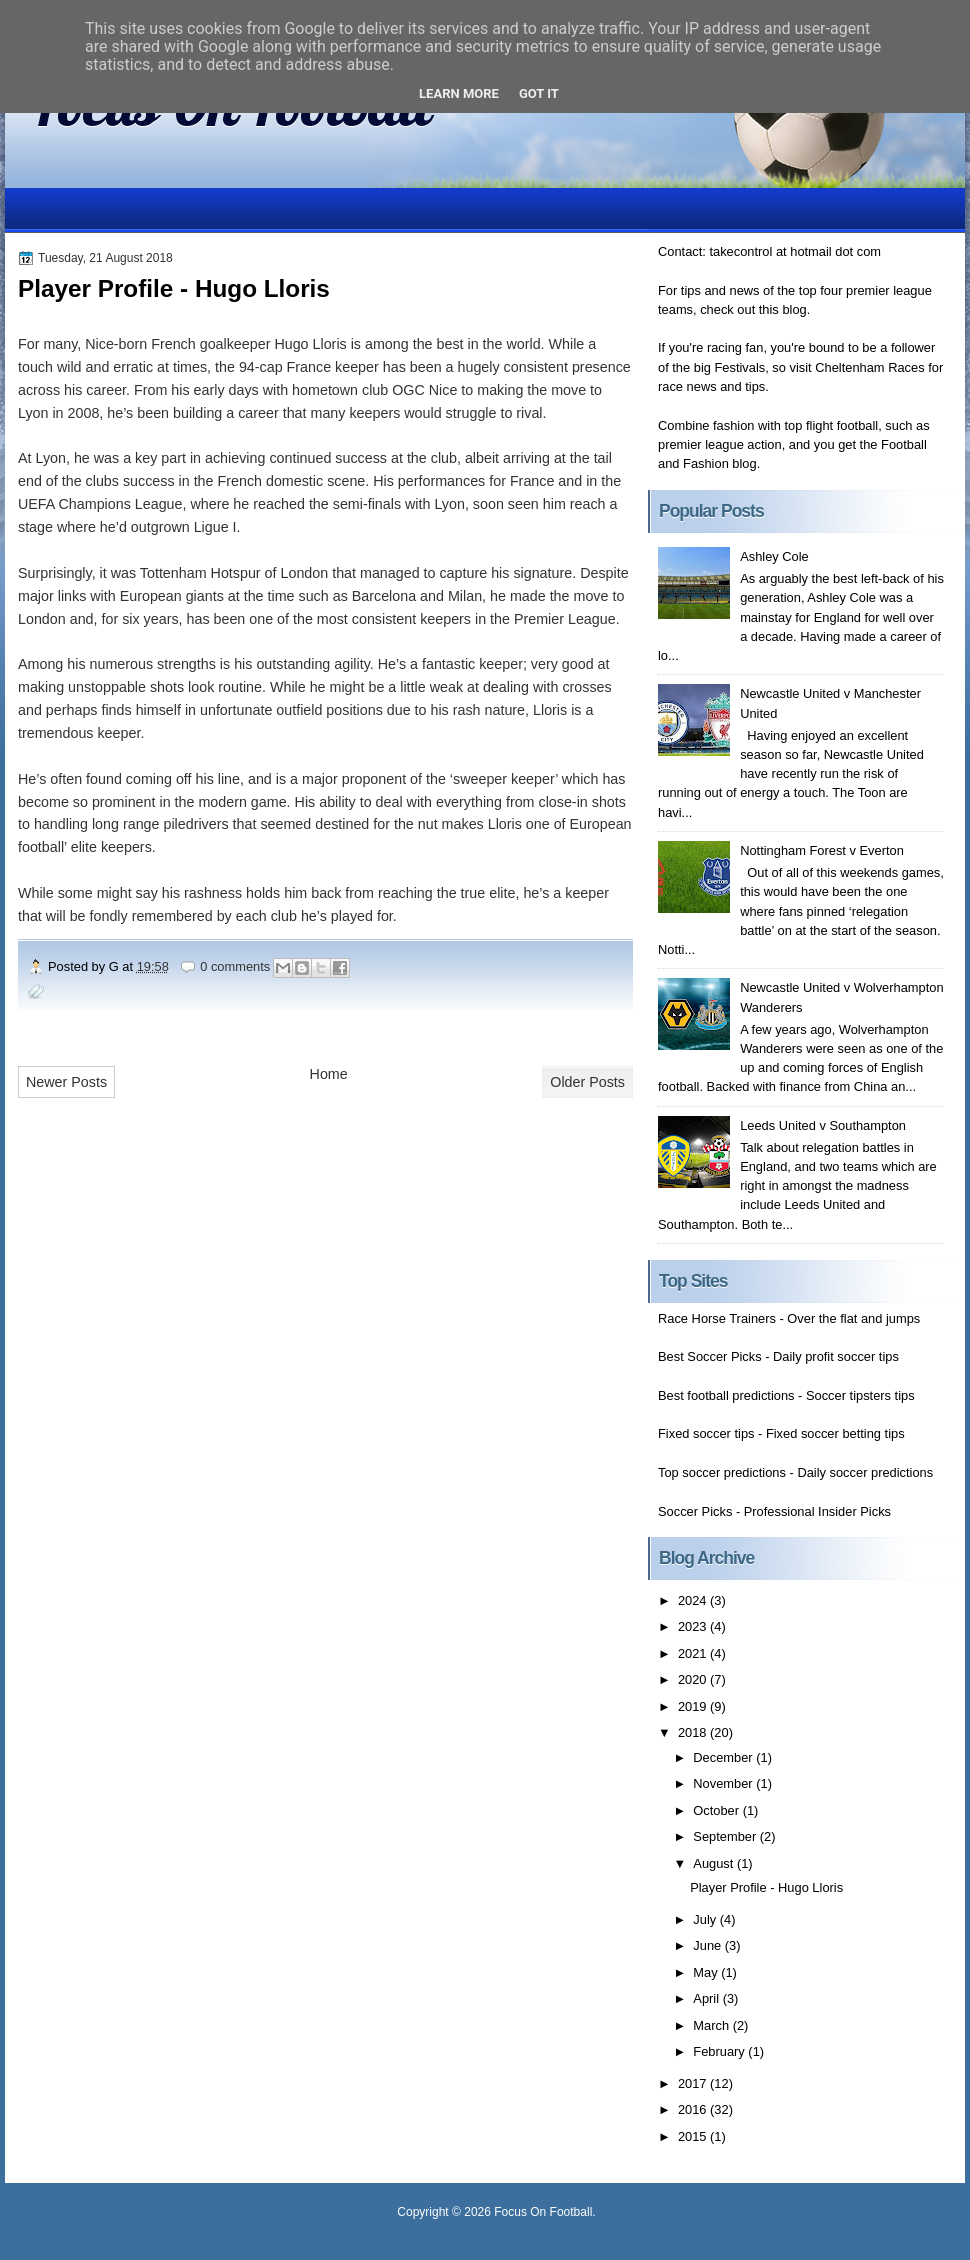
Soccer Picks (695, 1511)
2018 (694, 1732)
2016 (694, 2109)
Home (329, 1074)
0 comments (235, 966)
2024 (694, 1600)
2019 (694, 1706)
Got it (539, 93)
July (706, 1919)
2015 (694, 2136)
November (724, 1783)
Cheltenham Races (869, 367)
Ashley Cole (774, 556)
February (720, 2051)
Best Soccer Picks (710, 1356)
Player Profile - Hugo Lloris (174, 288)
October (717, 1810)
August (715, 1863)
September (726, 1836)
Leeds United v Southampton (823, 1125)
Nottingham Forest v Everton (822, 850)
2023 (694, 1626)
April (707, 1998)
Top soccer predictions (722, 1472)
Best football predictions (726, 1395)
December (724, 1757)
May (707, 1972)
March (712, 2025)
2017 (694, 2083)
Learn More (459, 93)
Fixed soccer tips (706, 1433)
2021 (694, 1653)
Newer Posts (66, 1082)
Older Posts (587, 1082)
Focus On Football (543, 2212)
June (708, 1945)
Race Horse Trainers (717, 1318)
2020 (694, 1679)
